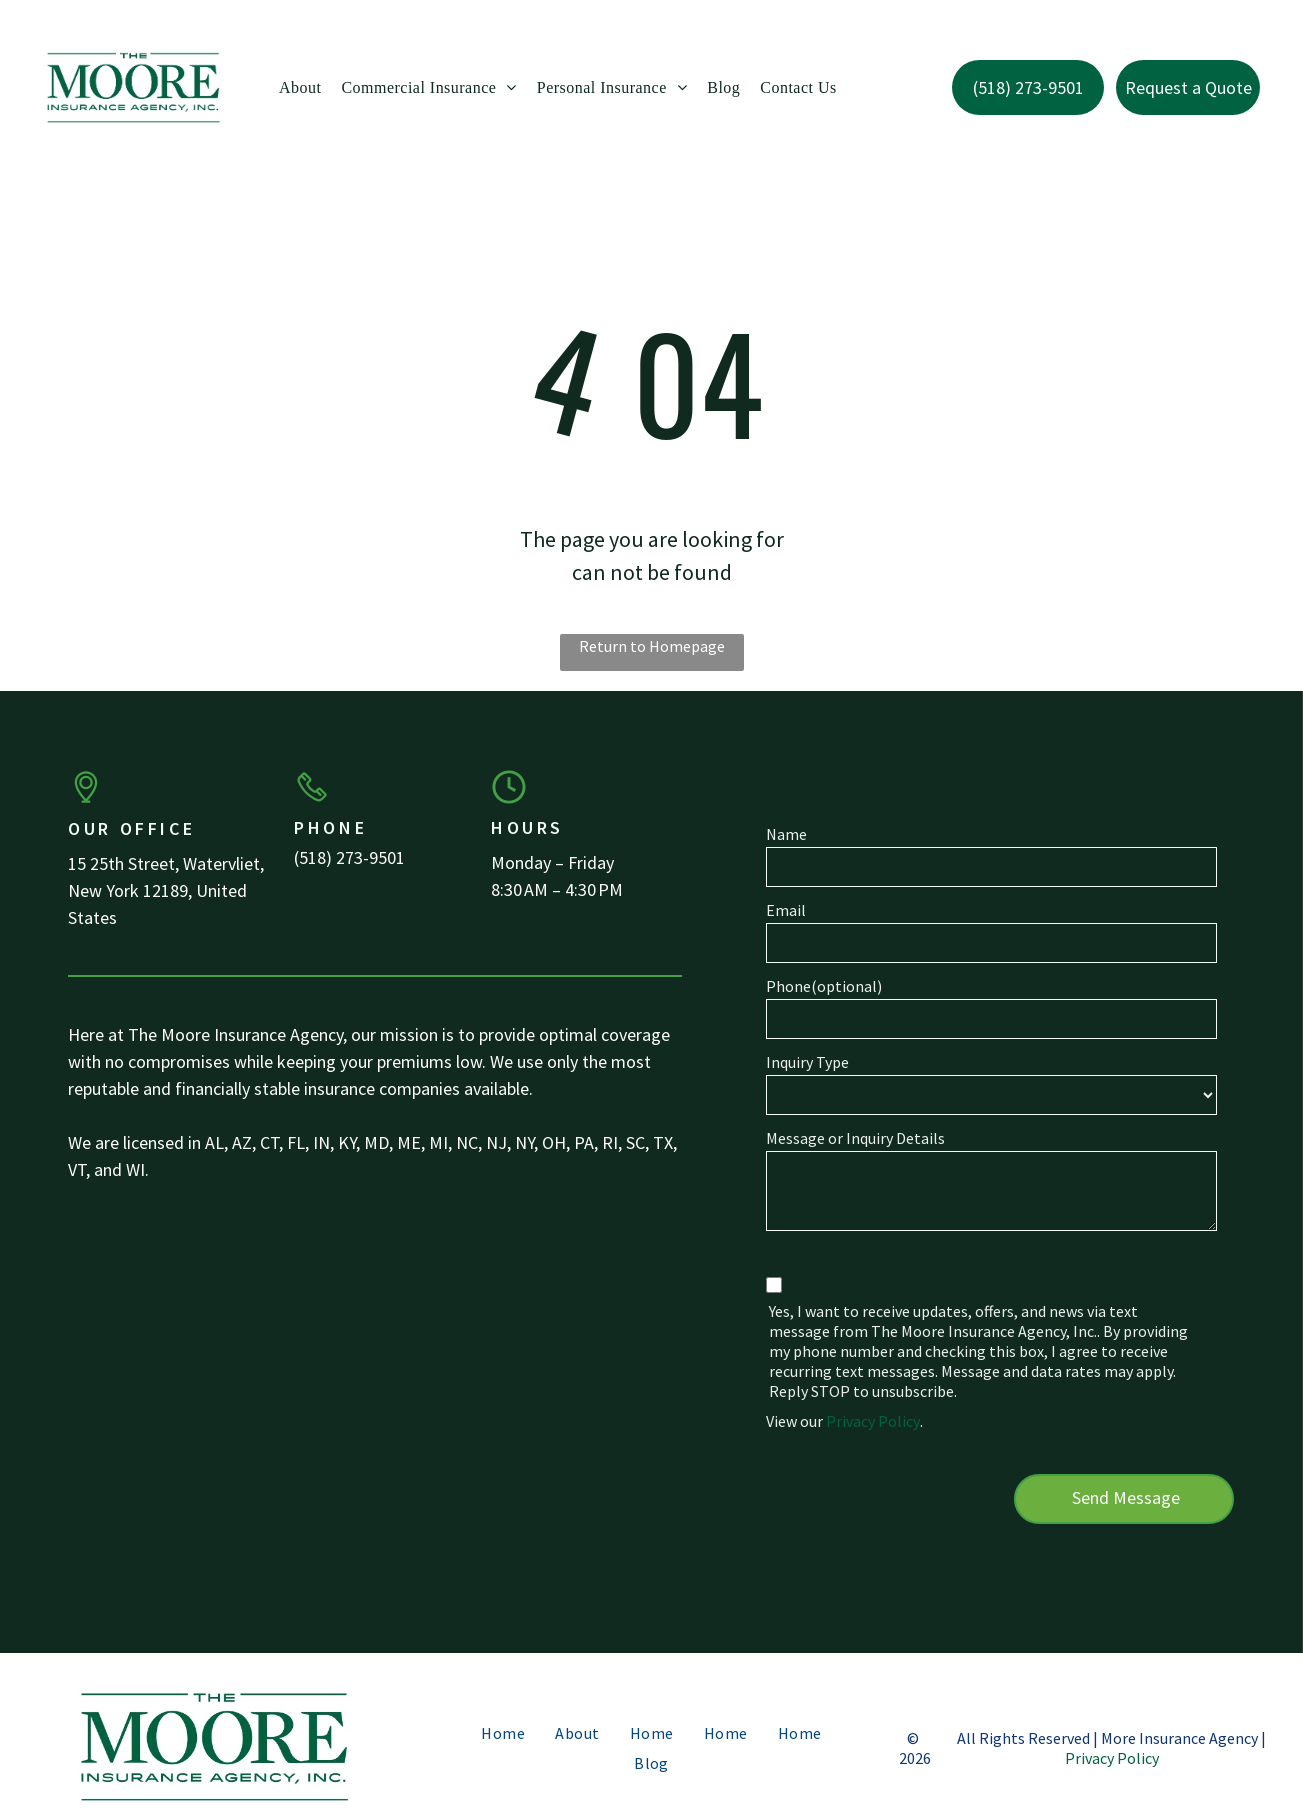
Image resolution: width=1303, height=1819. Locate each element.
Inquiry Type (807, 1062)
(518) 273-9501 (349, 857)
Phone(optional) (824, 986)
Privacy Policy (873, 1421)
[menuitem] (300, 88)
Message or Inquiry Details (855, 1138)
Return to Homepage (652, 646)
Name (786, 834)
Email (786, 910)
